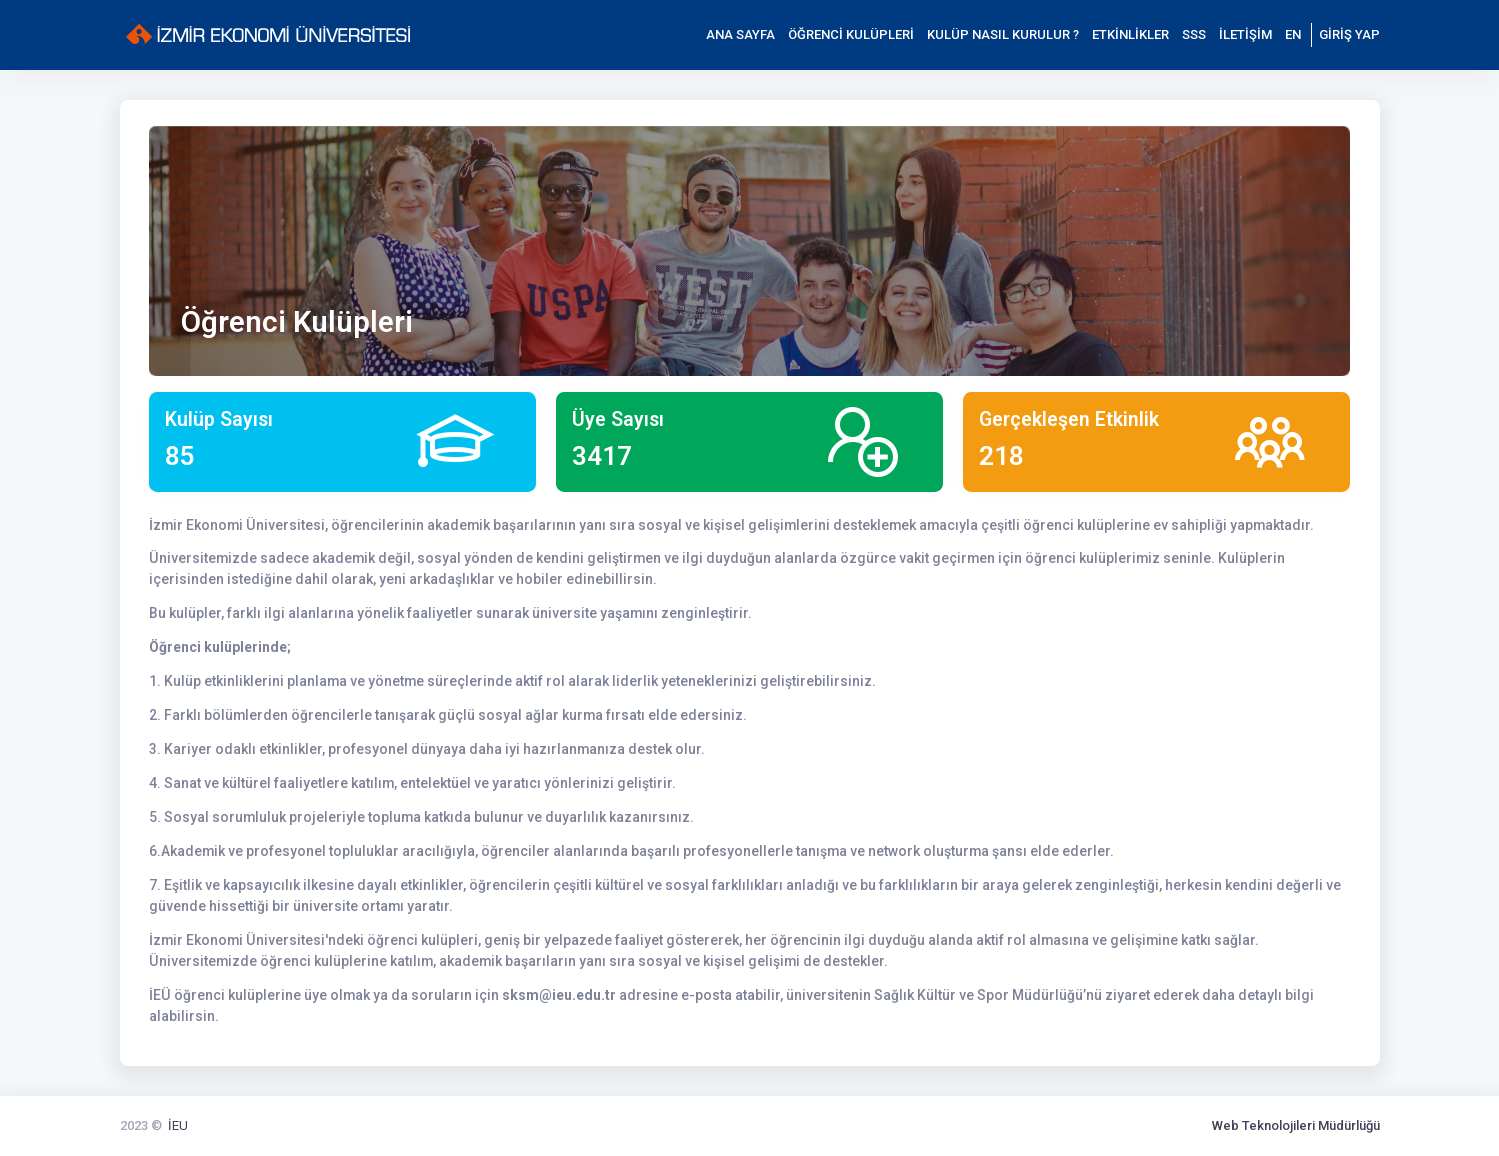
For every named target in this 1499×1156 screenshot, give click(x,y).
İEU (178, 1125)
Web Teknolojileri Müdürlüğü (1296, 1125)
